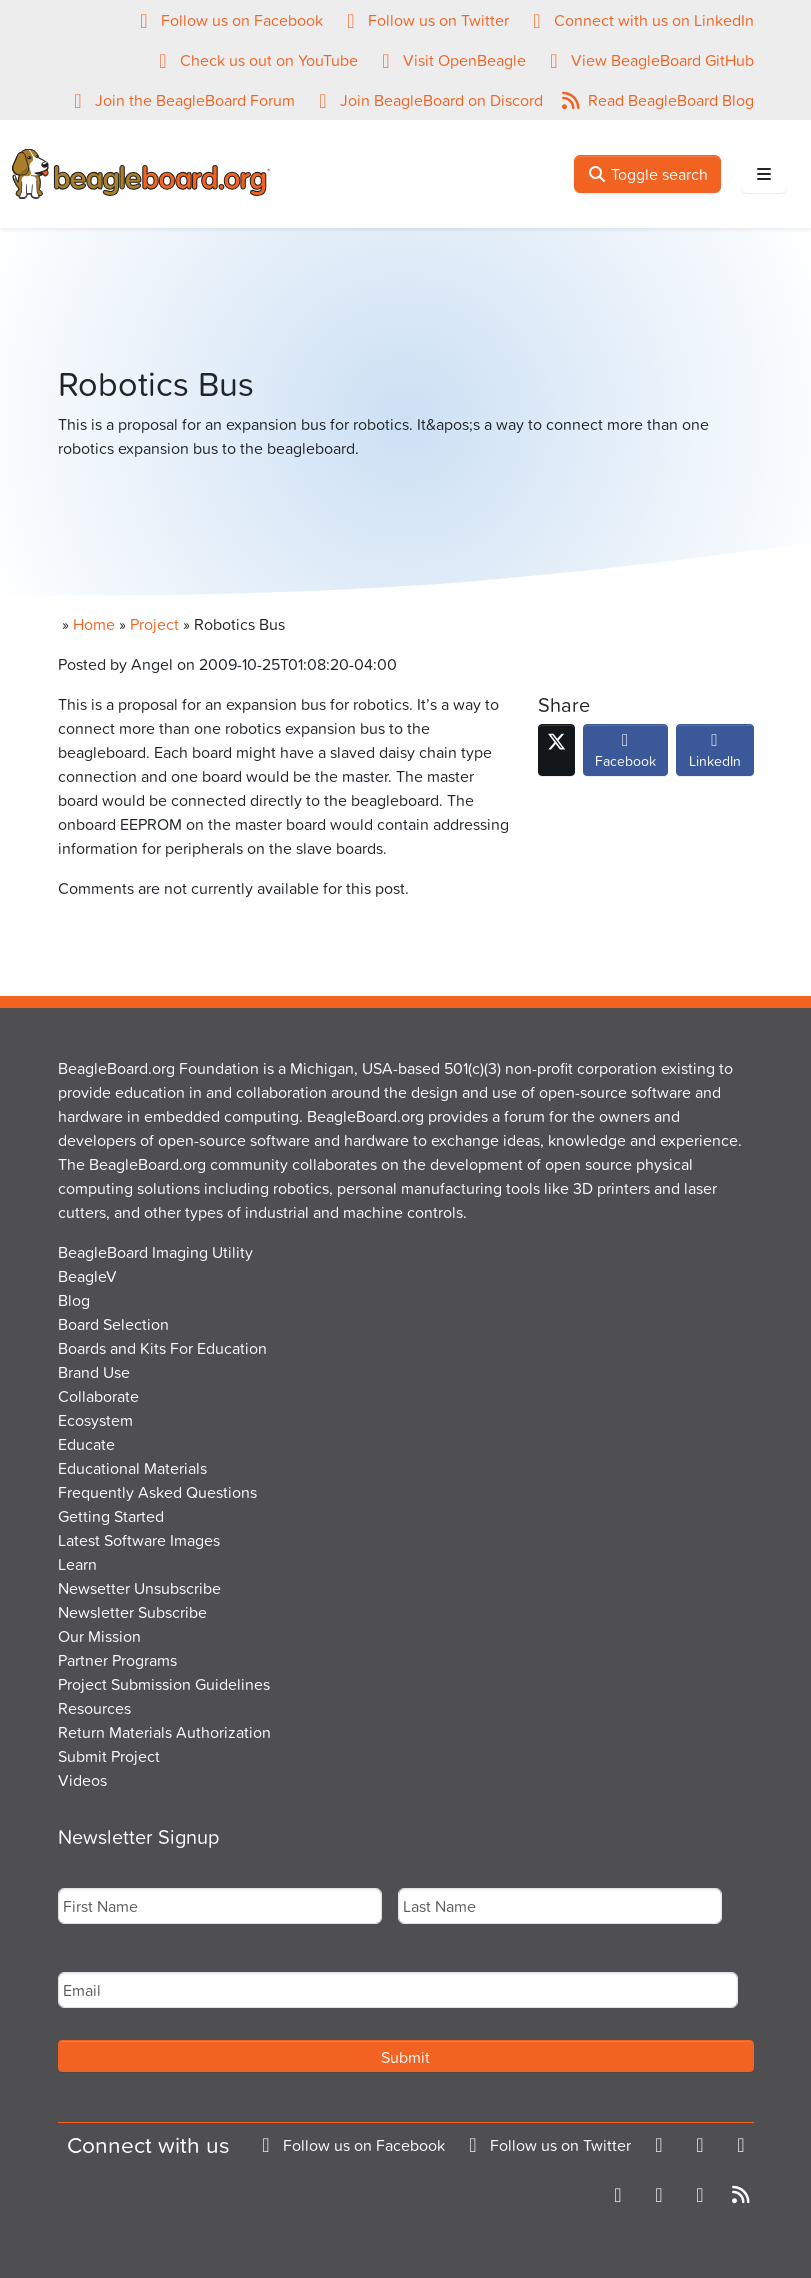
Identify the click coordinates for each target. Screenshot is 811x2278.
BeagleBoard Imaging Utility (155, 1252)
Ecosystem (95, 1420)
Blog (74, 1300)
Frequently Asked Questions (157, 1492)
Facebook (625, 755)
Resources (94, 1708)
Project (154, 624)
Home (94, 624)
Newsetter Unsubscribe (139, 1588)
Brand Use (94, 1372)
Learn (77, 1564)
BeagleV (87, 1276)
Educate (86, 1444)
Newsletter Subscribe (132, 1612)
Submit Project (109, 1756)
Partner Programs (117, 1660)
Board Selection (113, 1324)
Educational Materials (132, 1468)
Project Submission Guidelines (164, 1684)
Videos (82, 1780)
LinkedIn (715, 755)
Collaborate (98, 1396)
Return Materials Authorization (164, 1732)
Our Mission (99, 1636)
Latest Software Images (139, 1540)
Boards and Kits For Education (162, 1348)
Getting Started (111, 1516)
